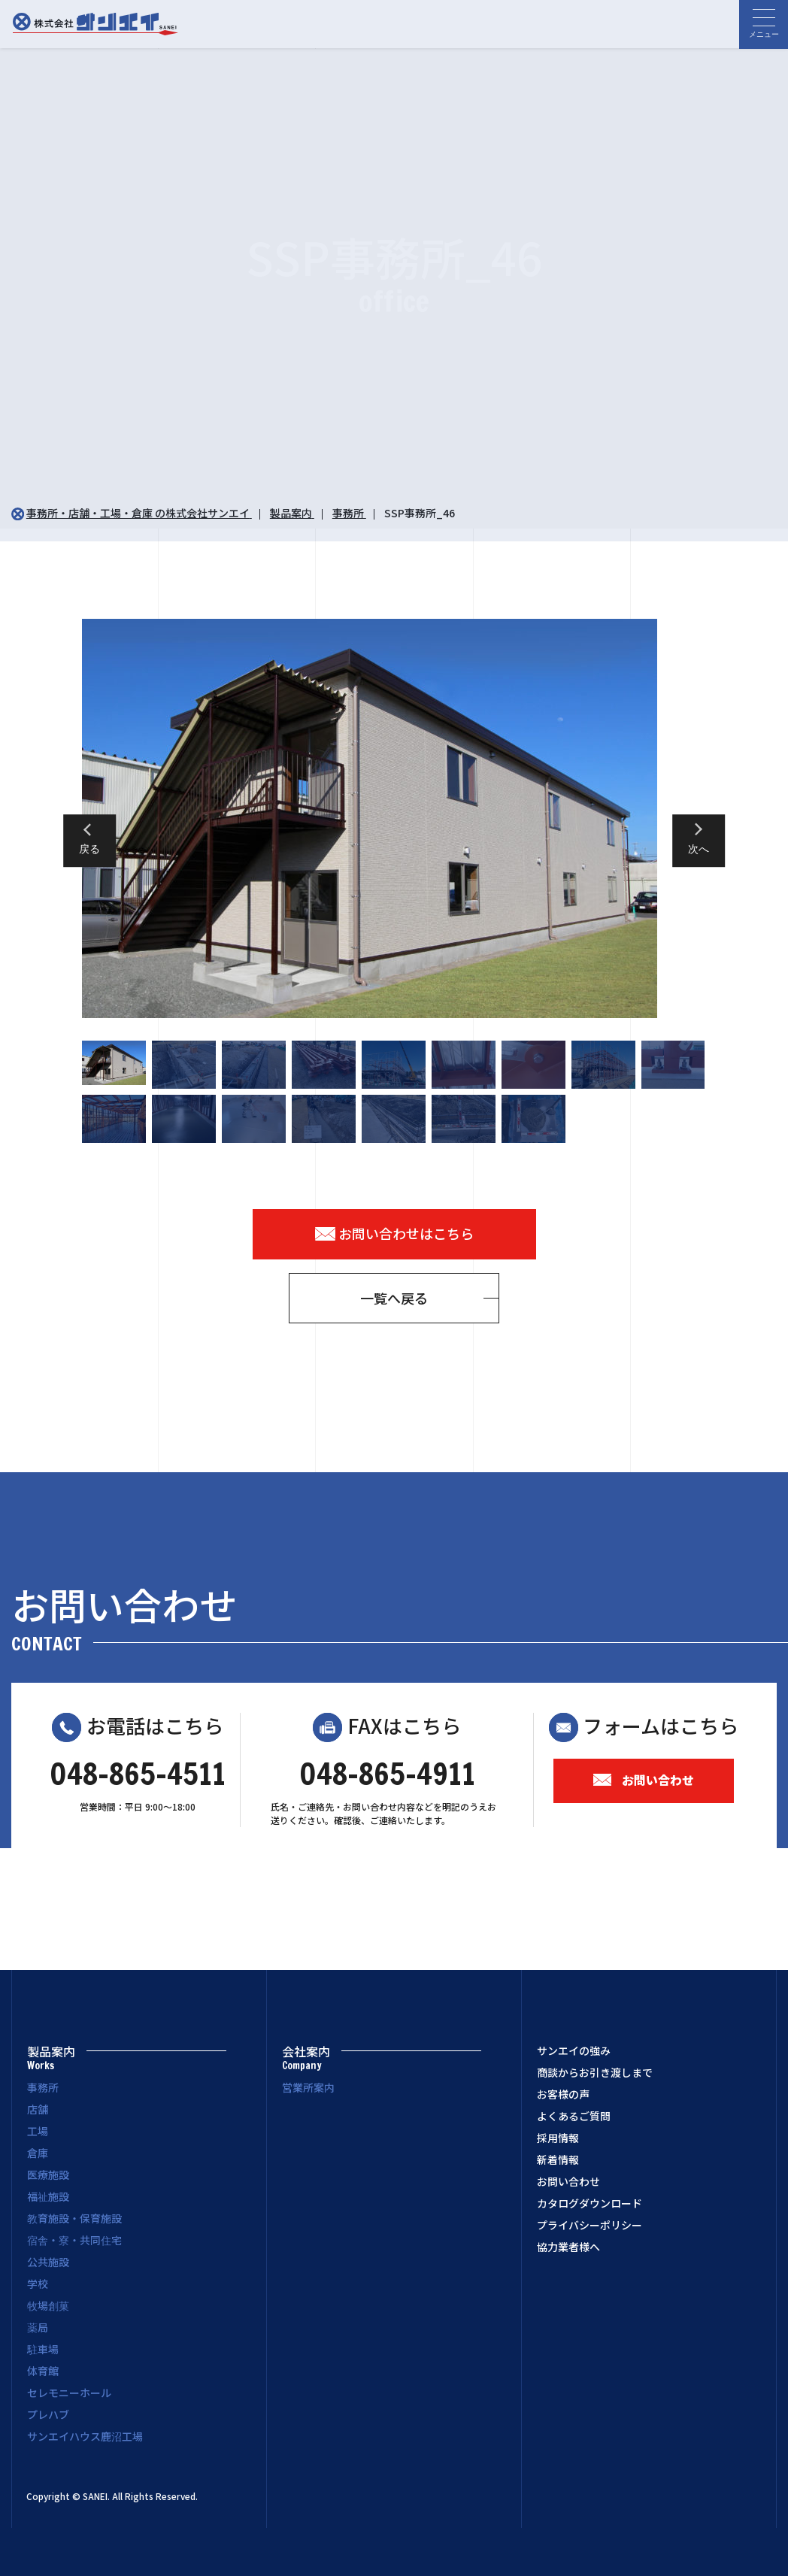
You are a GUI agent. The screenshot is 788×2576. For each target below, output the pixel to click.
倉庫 (37, 2152)
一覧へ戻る (394, 1298)
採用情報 (558, 2137)
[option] (394, 818)
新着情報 (558, 2159)
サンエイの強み (574, 2050)
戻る (89, 850)
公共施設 (48, 2261)
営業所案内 (308, 2087)
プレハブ (48, 2414)
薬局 (37, 2327)
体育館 (43, 2370)
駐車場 (43, 2348)
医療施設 (48, 2174)
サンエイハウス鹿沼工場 (85, 2436)
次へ (698, 850)
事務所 (43, 2087)
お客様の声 (563, 2094)
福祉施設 (48, 2196)
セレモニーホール (69, 2392)
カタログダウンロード (589, 2203)
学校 (37, 2283)
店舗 (37, 2109)
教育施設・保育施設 (74, 2218)
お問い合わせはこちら (394, 1233)
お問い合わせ (643, 1780)
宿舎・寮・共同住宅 (74, 2239)
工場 (37, 2130)
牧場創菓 (48, 2305)
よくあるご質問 (574, 2115)
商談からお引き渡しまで (595, 2072)
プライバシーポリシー (589, 2224)
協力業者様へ (568, 2246)
